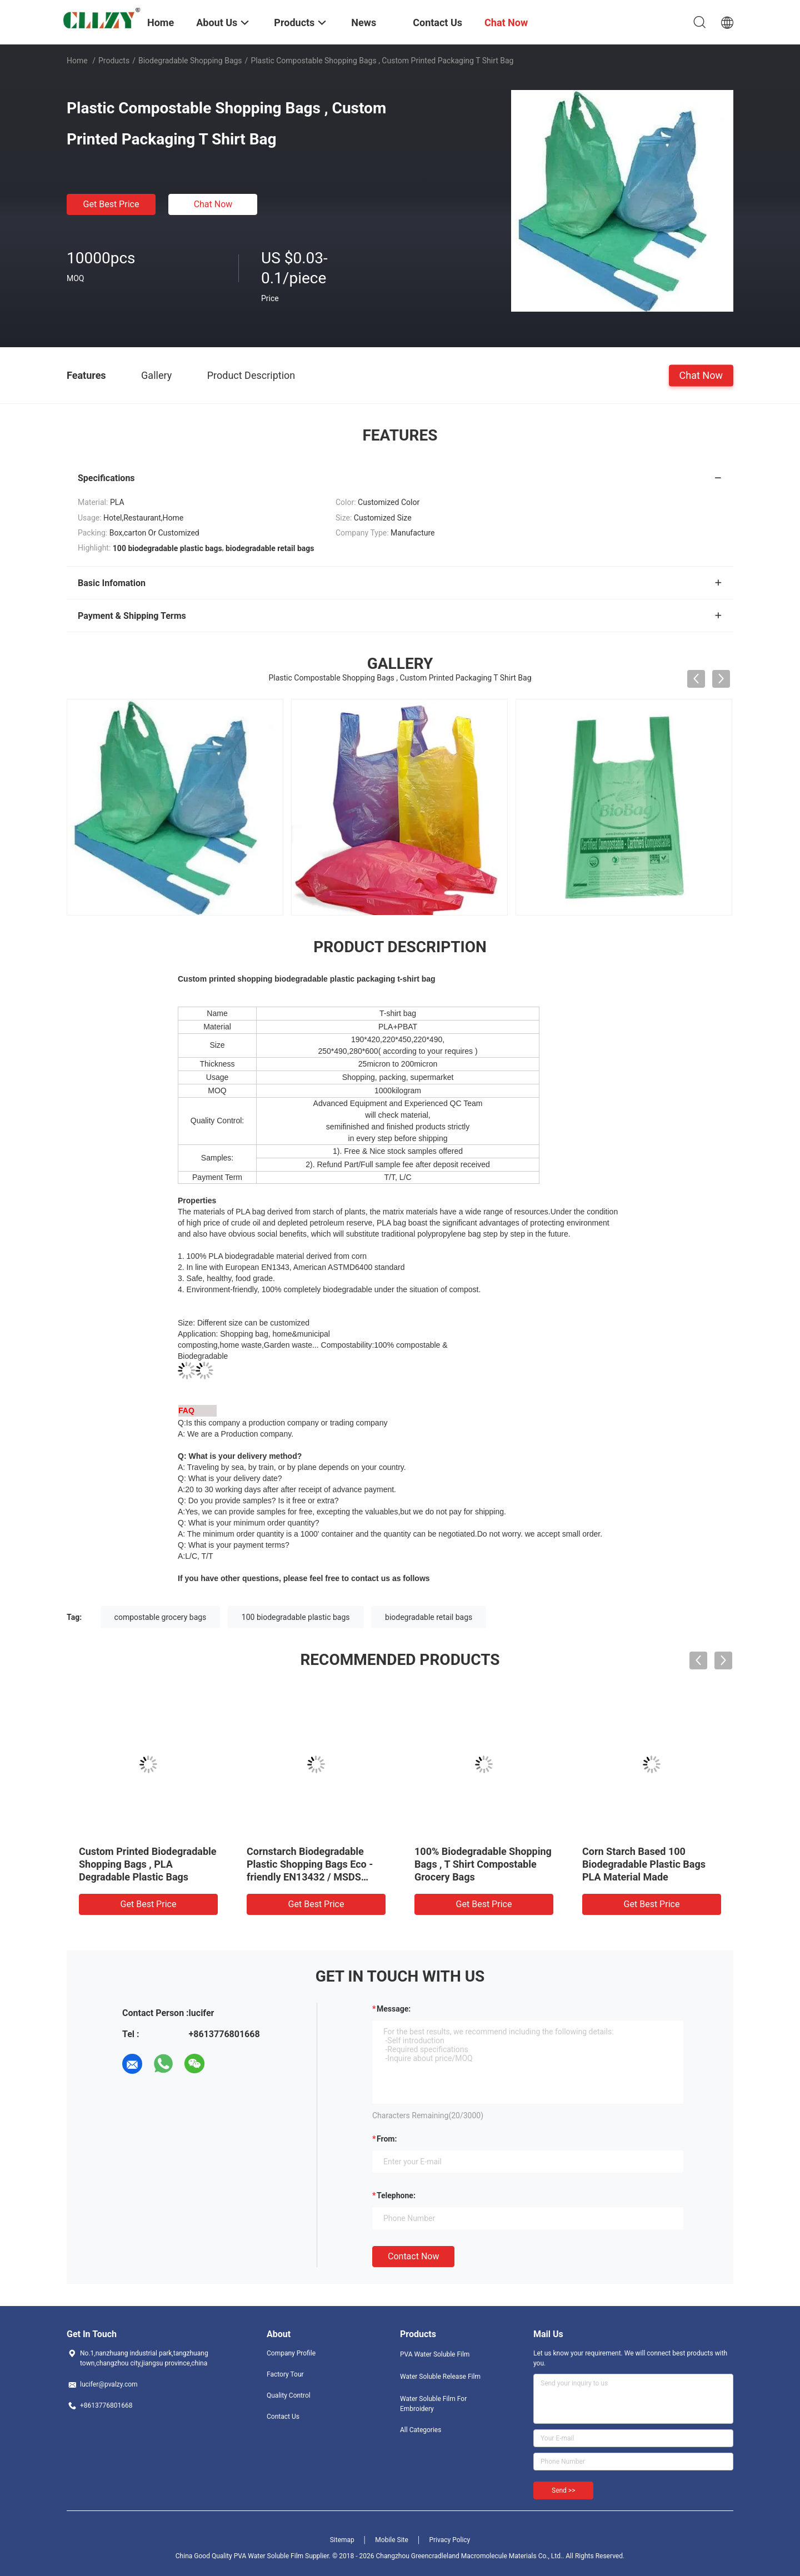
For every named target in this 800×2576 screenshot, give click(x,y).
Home (77, 60)
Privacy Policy (449, 2540)
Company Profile (291, 2353)
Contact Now (413, 2256)
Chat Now (213, 204)
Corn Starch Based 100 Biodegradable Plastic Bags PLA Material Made (644, 1864)
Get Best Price (111, 204)
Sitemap (342, 2540)
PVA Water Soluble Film (434, 2354)
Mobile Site (391, 2540)
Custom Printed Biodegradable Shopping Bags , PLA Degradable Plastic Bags (148, 1864)
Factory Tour (285, 2374)
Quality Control (289, 2395)
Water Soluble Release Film (440, 2376)
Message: (394, 2008)
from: (387, 2138)
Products (113, 60)
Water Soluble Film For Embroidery (433, 2404)
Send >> (563, 2490)
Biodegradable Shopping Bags (190, 60)
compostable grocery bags (160, 1617)
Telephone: (396, 2195)
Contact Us (283, 2416)
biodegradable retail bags (428, 1617)
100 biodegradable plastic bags (296, 1617)
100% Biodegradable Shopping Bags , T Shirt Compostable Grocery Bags (483, 1864)
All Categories (420, 2430)
